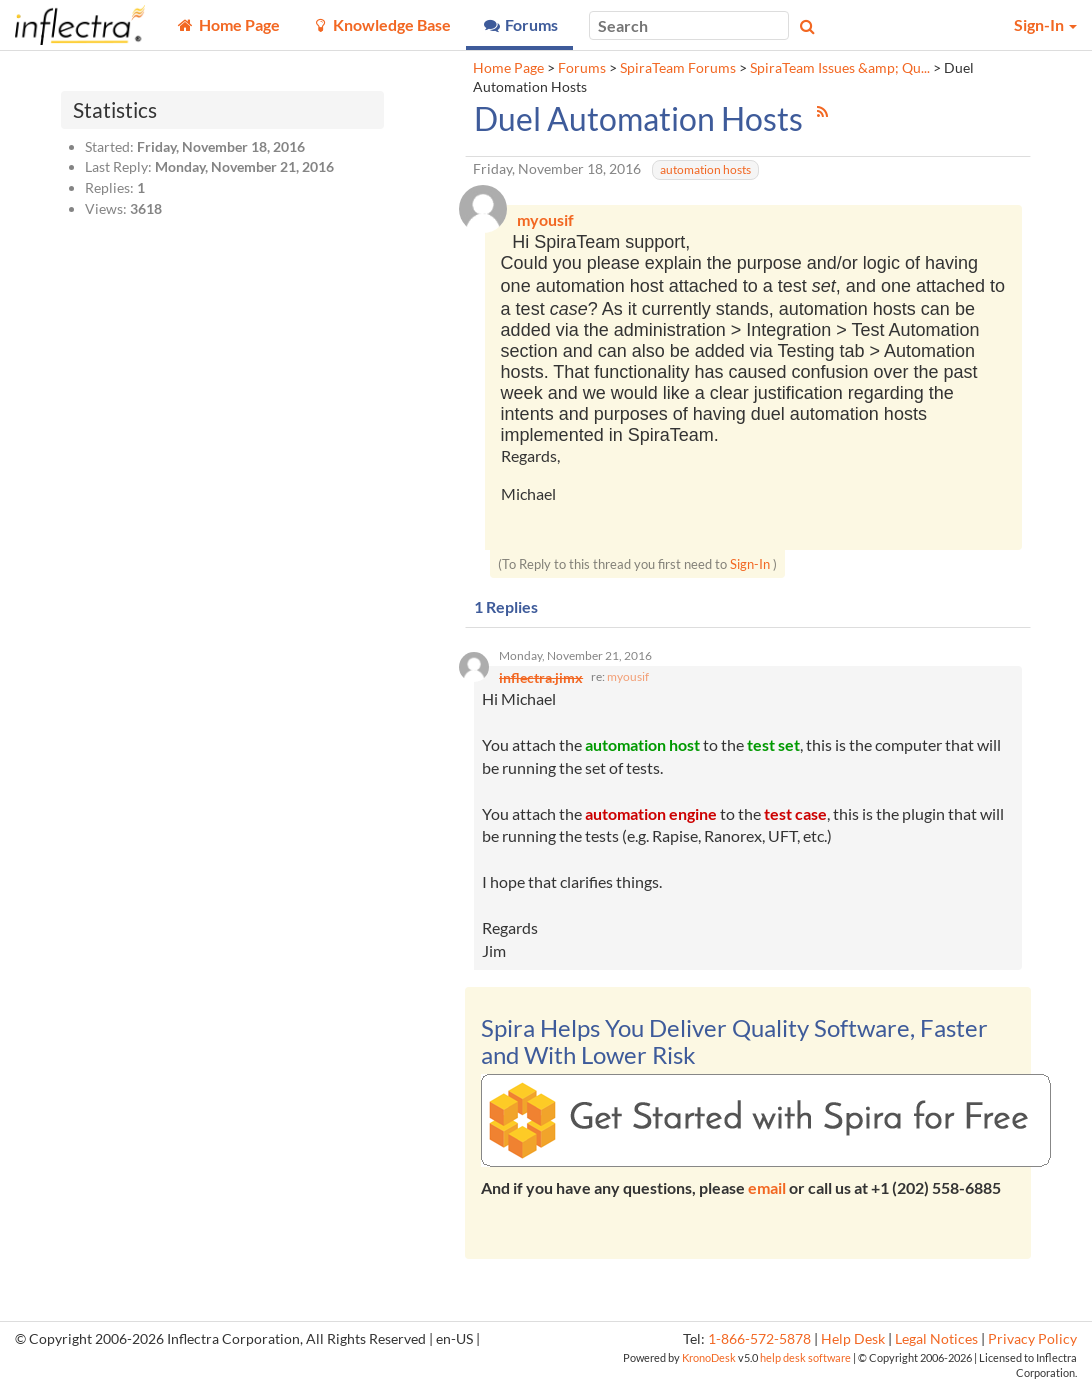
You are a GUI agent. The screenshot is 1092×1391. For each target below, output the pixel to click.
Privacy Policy (1032, 1344)
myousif (628, 680)
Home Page (508, 68)
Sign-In (750, 566)
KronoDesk (709, 1362)
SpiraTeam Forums (678, 68)
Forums (582, 68)
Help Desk (853, 1344)
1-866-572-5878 (759, 1344)
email (767, 1192)
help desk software (805, 1362)
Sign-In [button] (1045, 24)
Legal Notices (936, 1344)
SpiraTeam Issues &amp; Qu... (840, 68)
